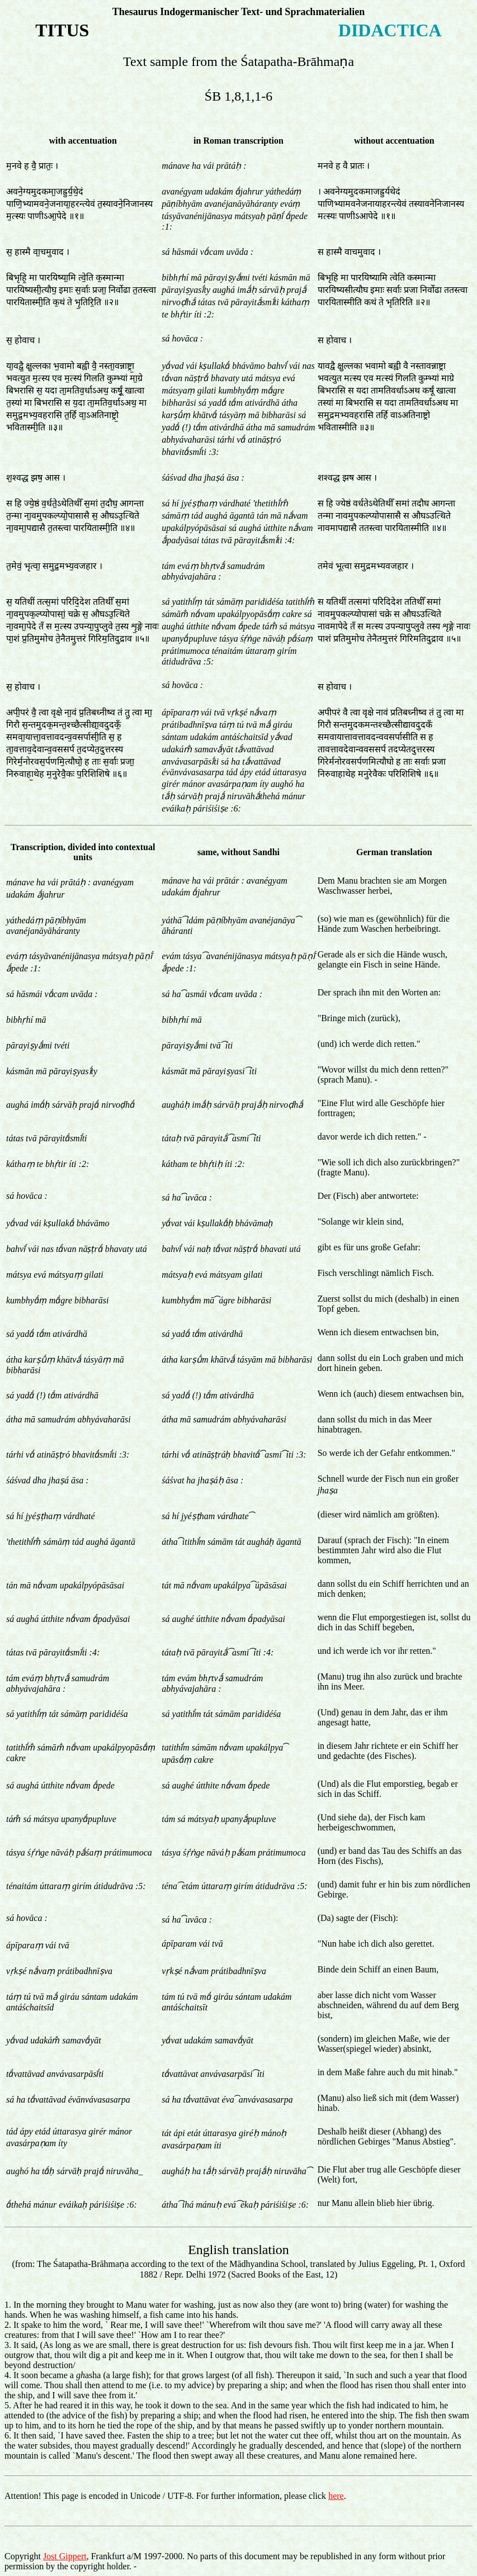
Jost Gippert (65, 2556)
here (336, 2496)
